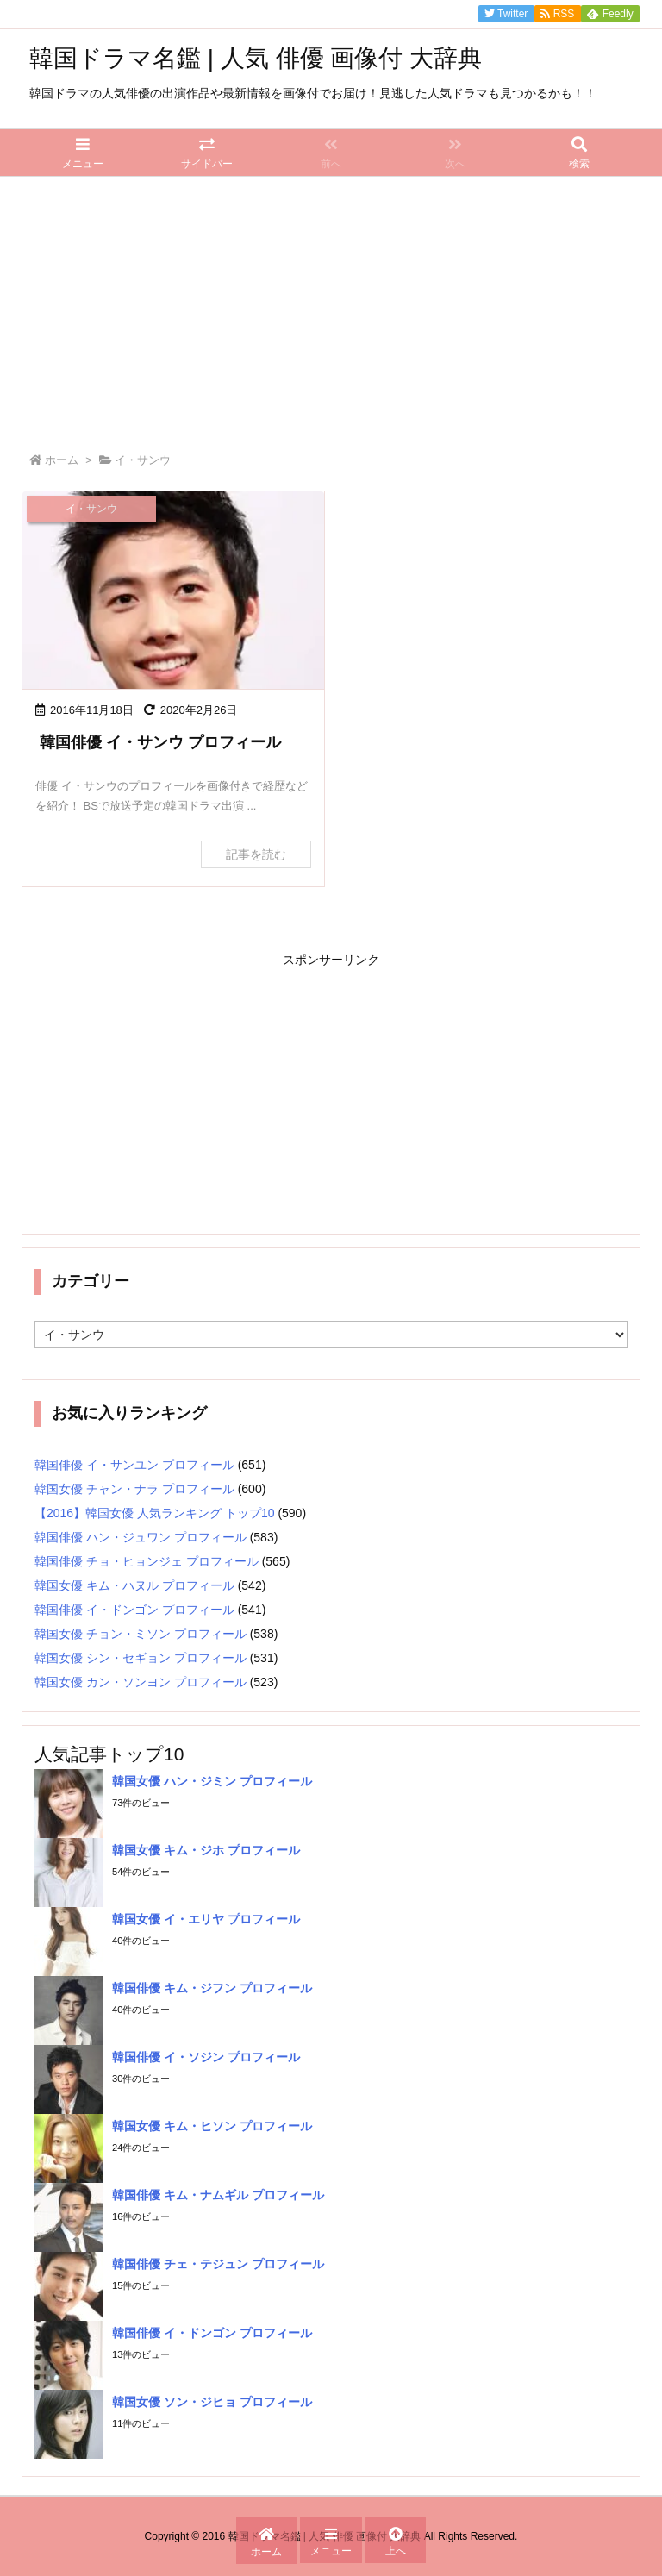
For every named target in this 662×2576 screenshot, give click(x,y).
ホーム (61, 459)
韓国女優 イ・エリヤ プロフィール (206, 1919)
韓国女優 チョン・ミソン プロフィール (140, 1634)
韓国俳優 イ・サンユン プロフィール (134, 1465)
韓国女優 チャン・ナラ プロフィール (134, 1489)
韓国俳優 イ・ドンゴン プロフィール (134, 1609)
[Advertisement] (331, 306)
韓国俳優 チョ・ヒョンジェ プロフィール (146, 1561)
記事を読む (256, 854)
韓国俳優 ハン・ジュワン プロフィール (140, 1537)
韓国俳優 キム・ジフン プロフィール (212, 1988)
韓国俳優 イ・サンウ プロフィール (160, 742)
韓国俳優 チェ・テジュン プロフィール (218, 2264)
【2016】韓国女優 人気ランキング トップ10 (154, 1513)
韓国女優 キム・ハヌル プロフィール (134, 1585)
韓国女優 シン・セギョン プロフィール (140, 1658)
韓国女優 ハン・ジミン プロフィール (212, 1781)
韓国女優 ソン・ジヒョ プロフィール (212, 2402)
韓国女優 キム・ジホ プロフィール (206, 1850)
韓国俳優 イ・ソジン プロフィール (206, 2057)
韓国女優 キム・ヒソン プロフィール (212, 2126)
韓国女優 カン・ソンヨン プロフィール (140, 1682)
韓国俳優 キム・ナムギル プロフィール (218, 2195)
